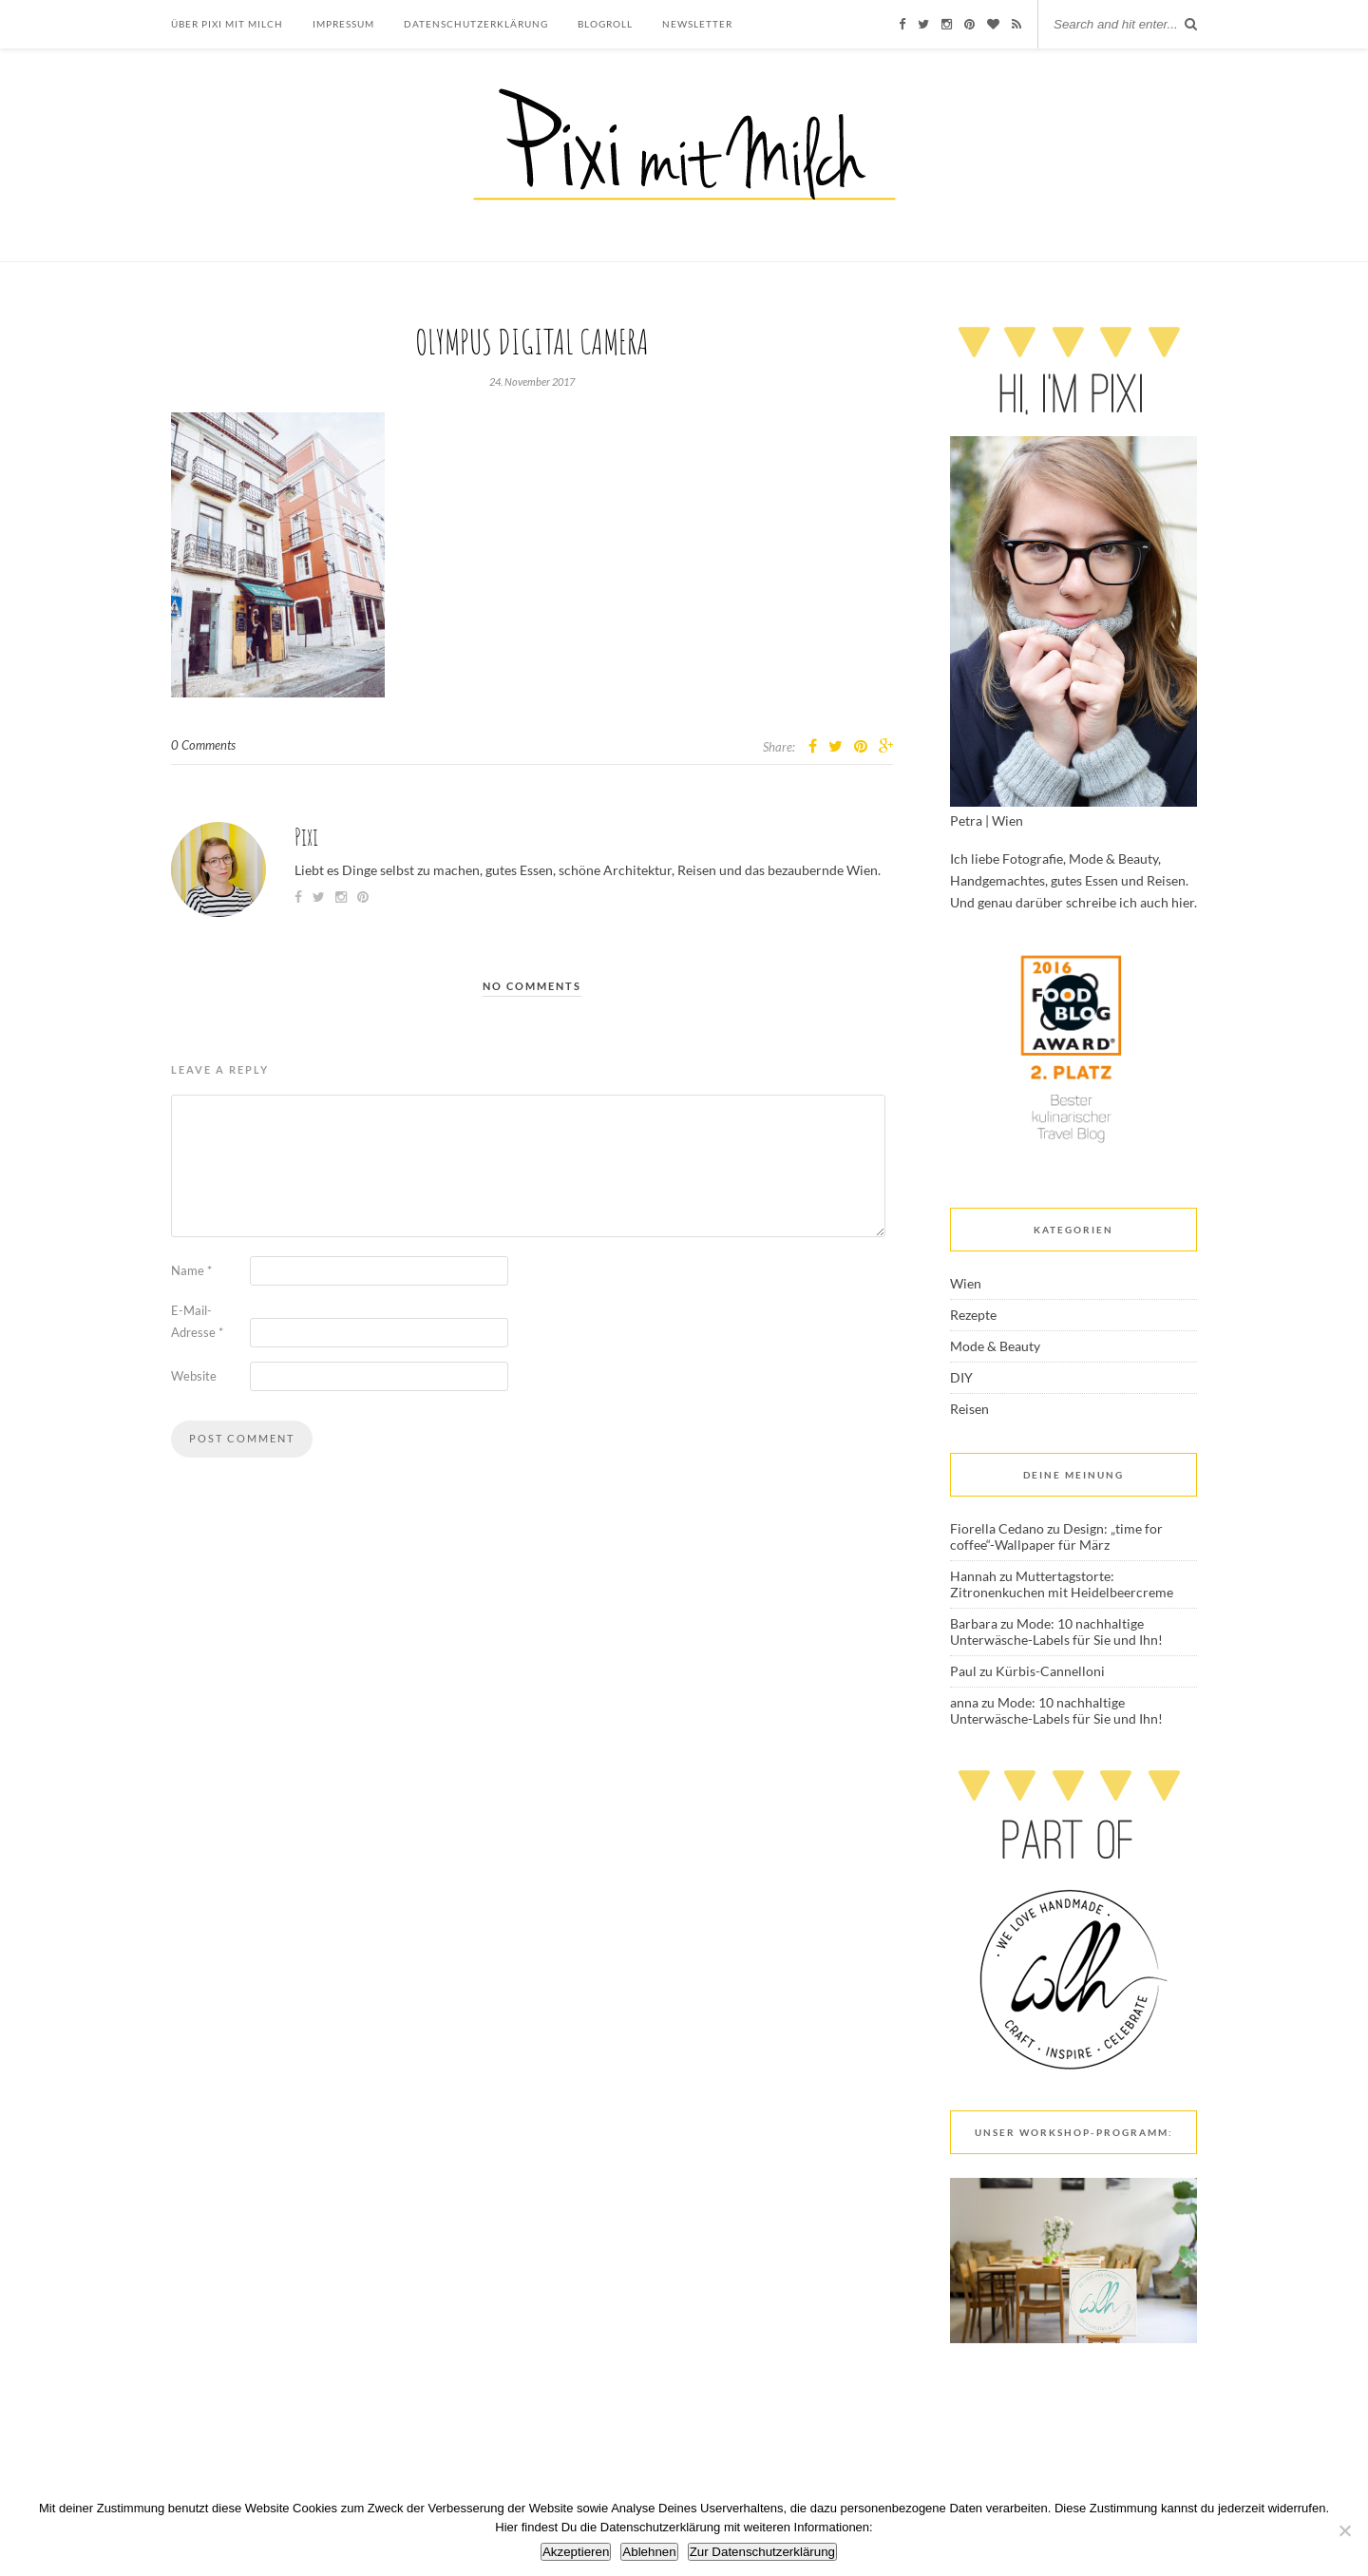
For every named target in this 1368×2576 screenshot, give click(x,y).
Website (194, 1375)
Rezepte (973, 1315)
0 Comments (203, 745)
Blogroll (605, 23)
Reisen (969, 1409)
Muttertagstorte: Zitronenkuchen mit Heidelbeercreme (1061, 1584)
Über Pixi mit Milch (227, 23)
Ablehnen (648, 2552)
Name (191, 1270)
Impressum (343, 23)
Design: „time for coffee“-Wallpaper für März (1056, 1536)
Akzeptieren (575, 2552)
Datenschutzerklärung (476, 23)
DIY (961, 1377)
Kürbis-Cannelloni (1050, 1671)
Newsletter (697, 23)
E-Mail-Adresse (197, 1321)
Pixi (306, 836)
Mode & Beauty (995, 1346)
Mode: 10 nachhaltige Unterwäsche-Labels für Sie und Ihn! (1056, 1631)
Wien (965, 1283)
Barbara (974, 1623)
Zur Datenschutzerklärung (762, 2552)
